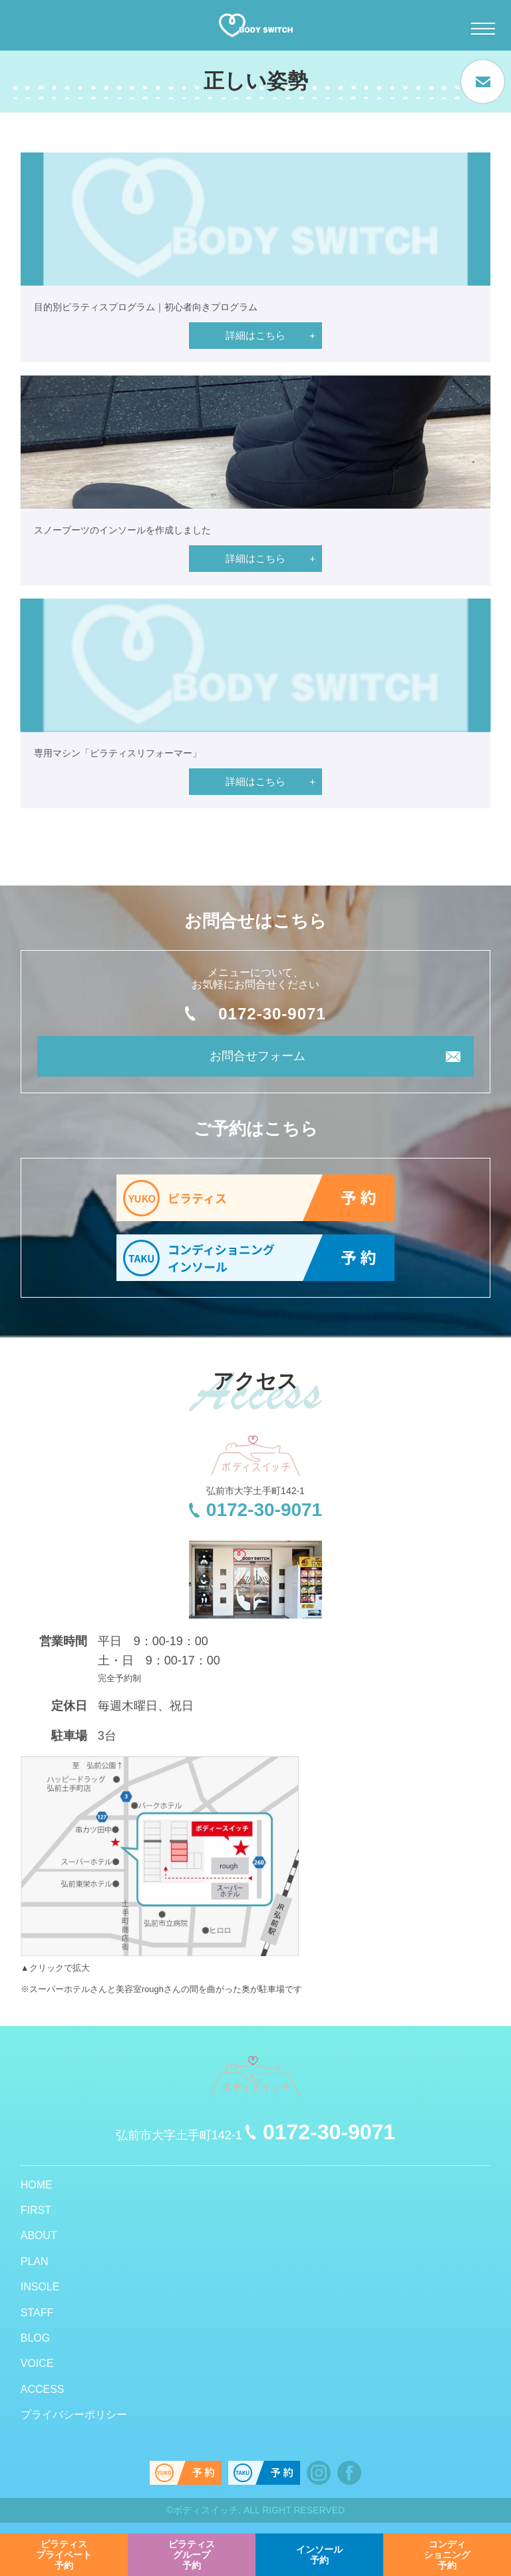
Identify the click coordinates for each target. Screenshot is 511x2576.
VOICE (37, 2363)
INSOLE (40, 2286)
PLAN (35, 2261)
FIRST (36, 2210)
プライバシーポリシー (74, 2414)
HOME (37, 2184)
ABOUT (39, 2235)
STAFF (37, 2312)
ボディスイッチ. (207, 2510)
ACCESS (43, 2389)
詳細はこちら (255, 335)
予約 (64, 2555)
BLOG (35, 2338)
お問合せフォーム (257, 1056)
